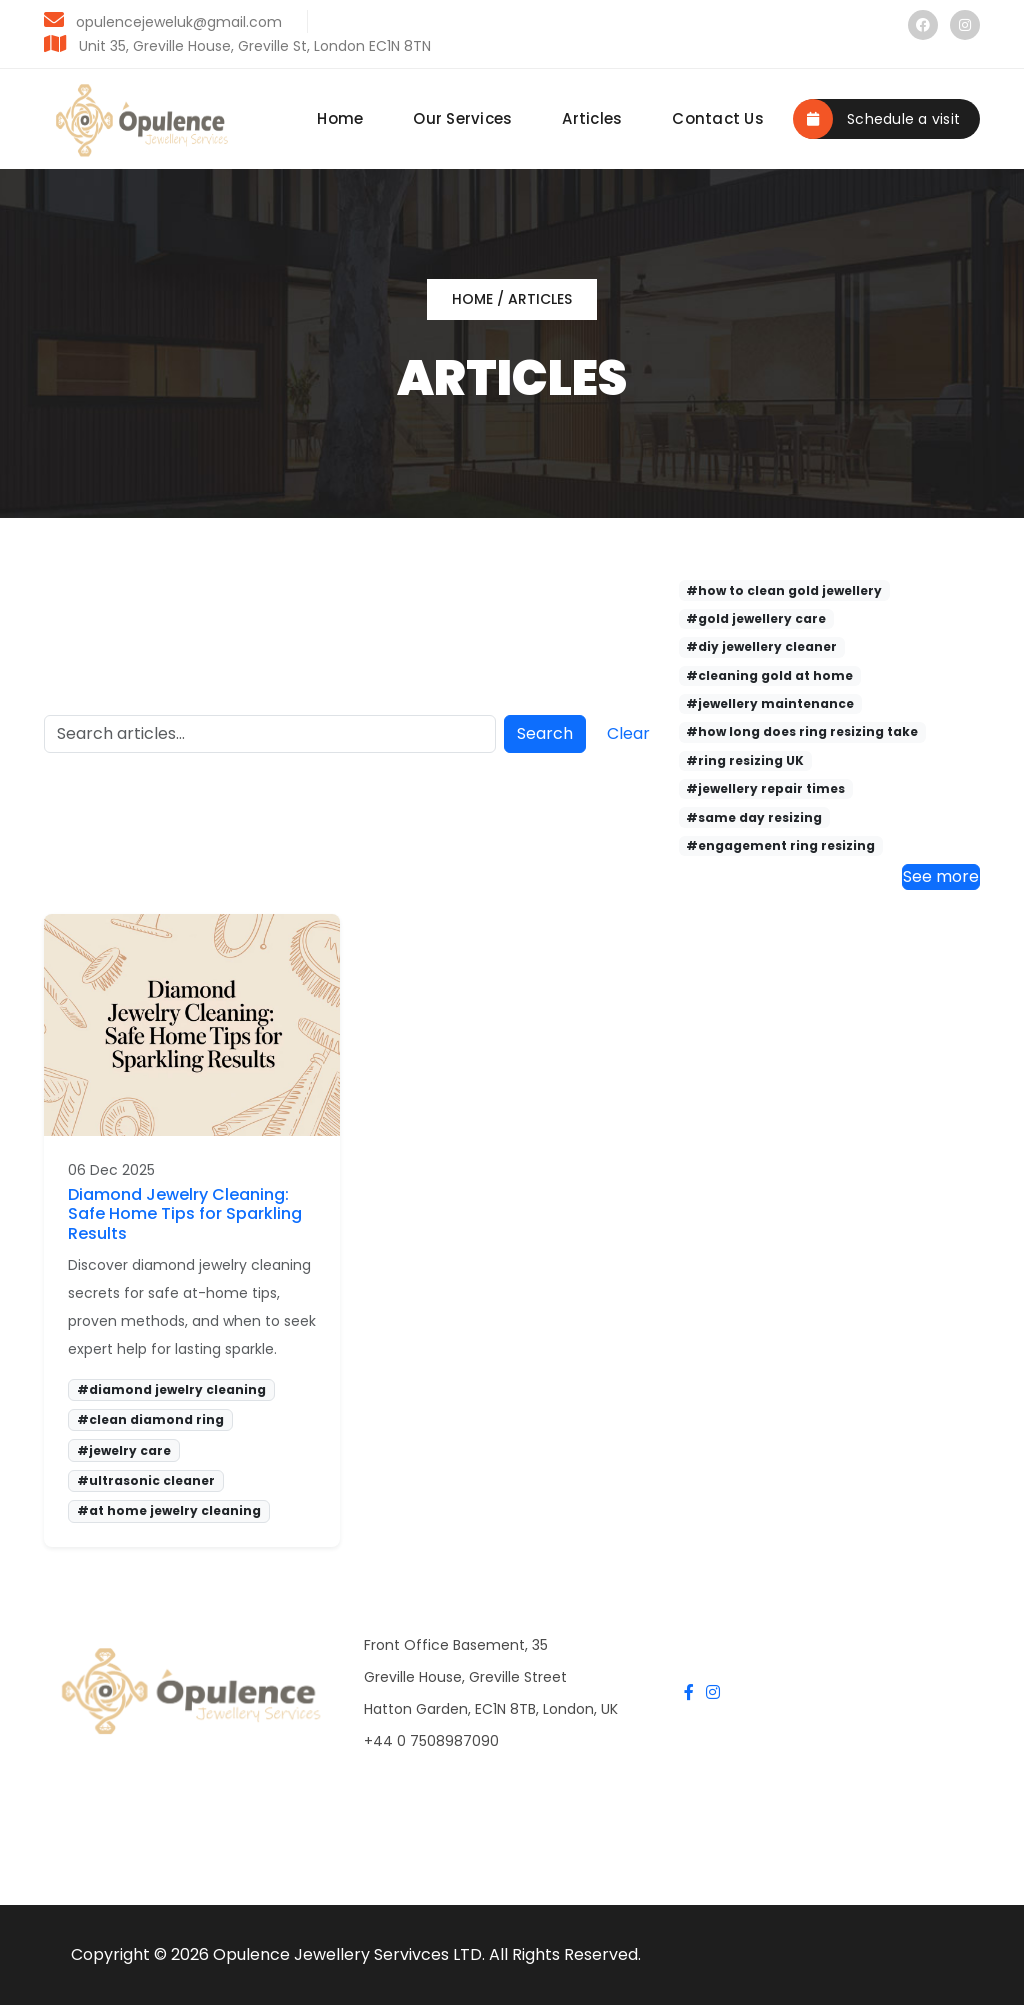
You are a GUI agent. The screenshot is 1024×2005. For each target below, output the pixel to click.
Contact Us (718, 118)
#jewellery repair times (765, 788)
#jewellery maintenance (770, 703)
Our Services (462, 118)
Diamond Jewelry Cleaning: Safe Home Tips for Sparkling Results (185, 1213)
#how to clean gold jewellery (784, 590)
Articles (592, 118)
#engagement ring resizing (780, 845)
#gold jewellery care (756, 618)
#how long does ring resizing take (802, 731)
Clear (628, 733)
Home (340, 118)
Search (545, 733)
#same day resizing (754, 817)
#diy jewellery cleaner (761, 646)
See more (941, 876)
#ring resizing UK (745, 760)
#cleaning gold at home (769, 675)
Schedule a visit (877, 119)
